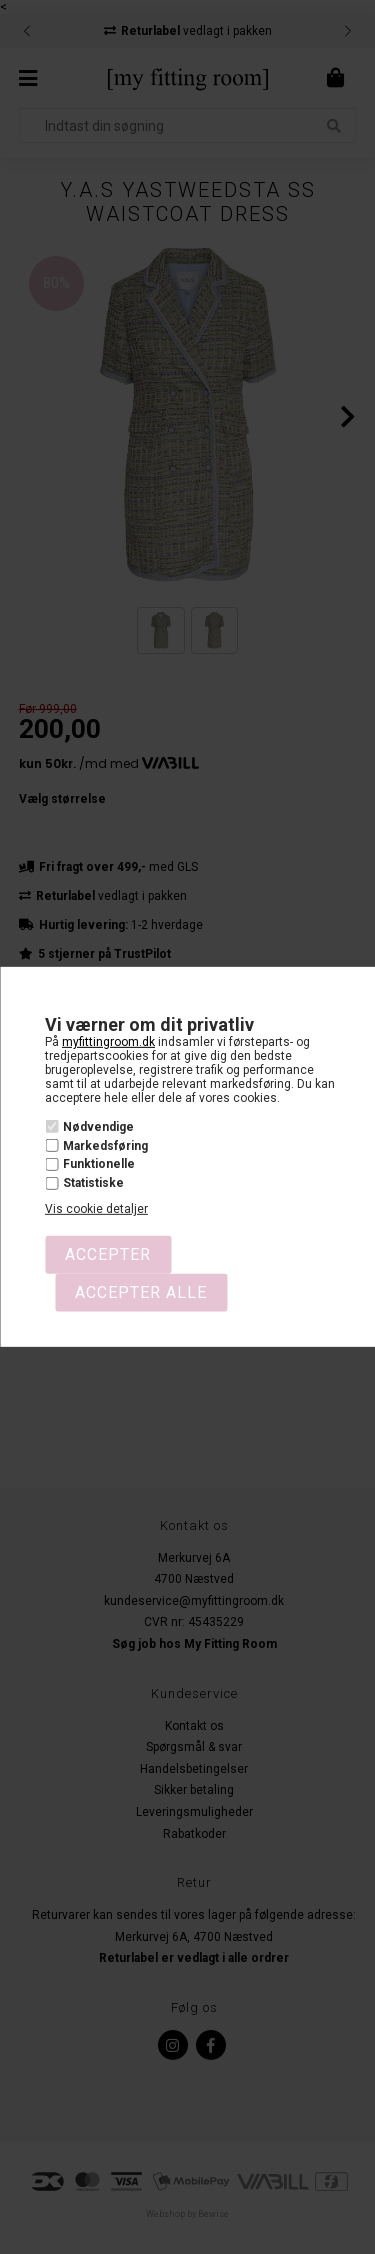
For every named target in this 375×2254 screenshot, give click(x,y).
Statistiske (93, 1183)
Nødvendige (98, 1127)
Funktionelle (99, 1164)
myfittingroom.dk (108, 1042)
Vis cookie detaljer (96, 1209)
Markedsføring (105, 1146)
